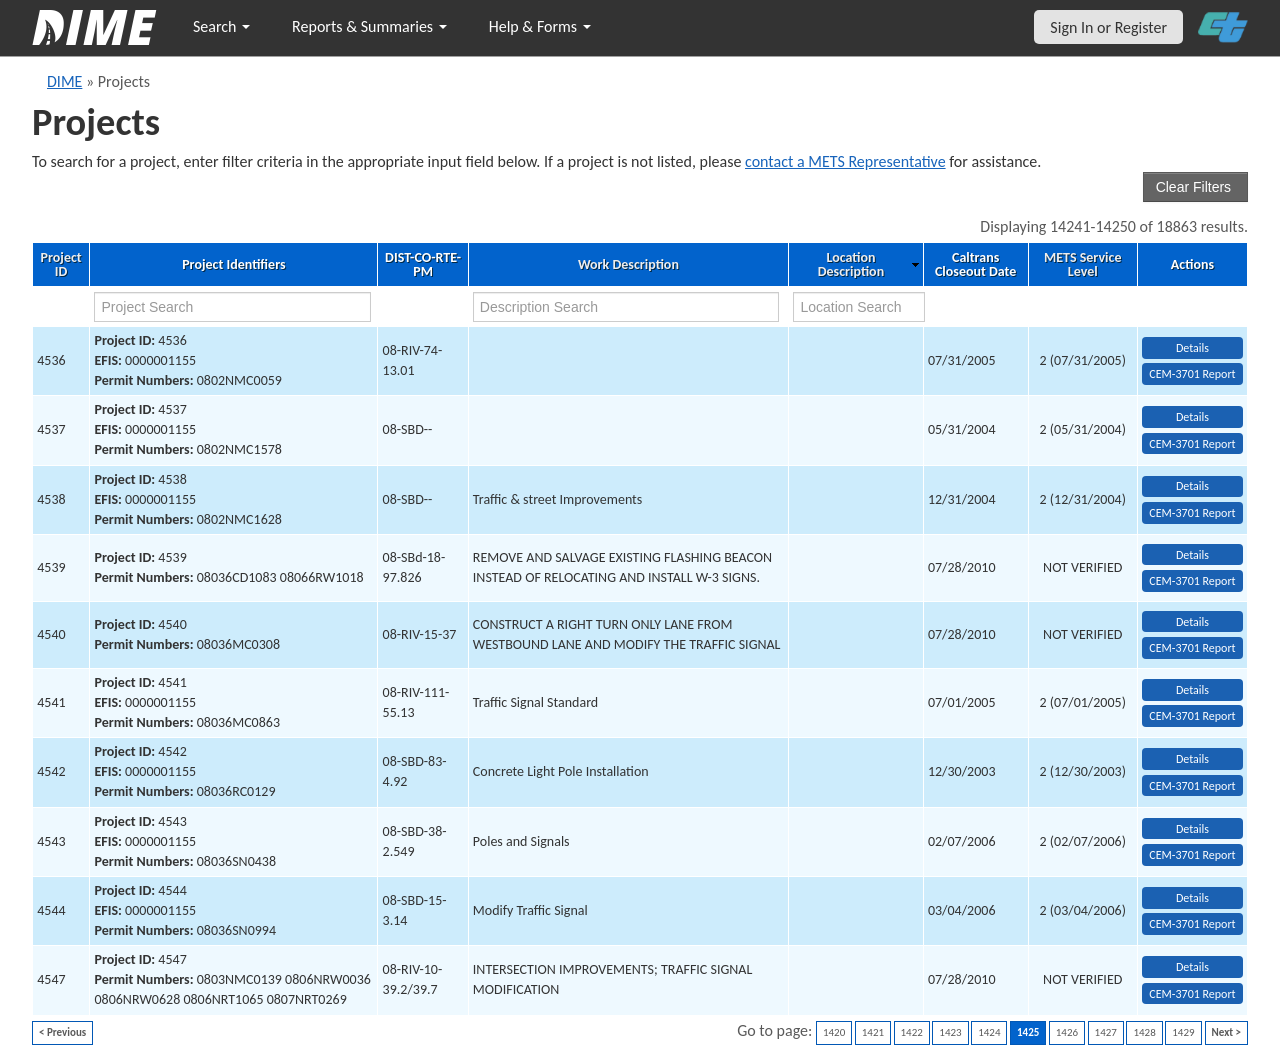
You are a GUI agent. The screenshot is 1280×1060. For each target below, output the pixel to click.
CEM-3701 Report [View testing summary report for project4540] (1192, 648)
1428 (1144, 1032)
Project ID (61, 265)
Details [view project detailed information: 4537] (1192, 417)
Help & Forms (540, 26)
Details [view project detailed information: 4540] (1192, 622)
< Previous (62, 1032)
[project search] (232, 307)
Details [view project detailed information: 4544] (1192, 898)
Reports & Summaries (369, 26)
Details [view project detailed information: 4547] (1192, 967)
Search (221, 26)
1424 (989, 1032)
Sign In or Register (1108, 27)
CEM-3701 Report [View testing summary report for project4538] (1192, 513)
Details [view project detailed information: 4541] (1192, 690)
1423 (950, 1032)
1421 (873, 1032)
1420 (834, 1032)
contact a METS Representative (845, 161)
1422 (912, 1032)
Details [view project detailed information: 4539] (1192, 555)
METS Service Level (1082, 265)
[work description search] (626, 307)
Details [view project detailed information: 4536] (1192, 348)
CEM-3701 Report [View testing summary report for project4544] (1192, 924)
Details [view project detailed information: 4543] (1192, 829)
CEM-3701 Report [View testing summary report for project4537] (1192, 444)
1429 (1183, 1032)
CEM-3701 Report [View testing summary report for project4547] (1192, 994)
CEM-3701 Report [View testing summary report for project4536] (1192, 374)
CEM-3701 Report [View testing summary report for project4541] (1192, 716)
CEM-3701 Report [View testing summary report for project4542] (1192, 786)
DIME (64, 81)
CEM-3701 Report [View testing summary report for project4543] (1192, 855)
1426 (1067, 1032)
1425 (1028, 1032)
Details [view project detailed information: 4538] (1192, 486)
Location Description (851, 265)
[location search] (859, 307)
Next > (1226, 1032)
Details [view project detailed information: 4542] (1192, 759)
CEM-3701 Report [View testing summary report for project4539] (1192, 581)
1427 (1106, 1032)
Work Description (628, 265)
